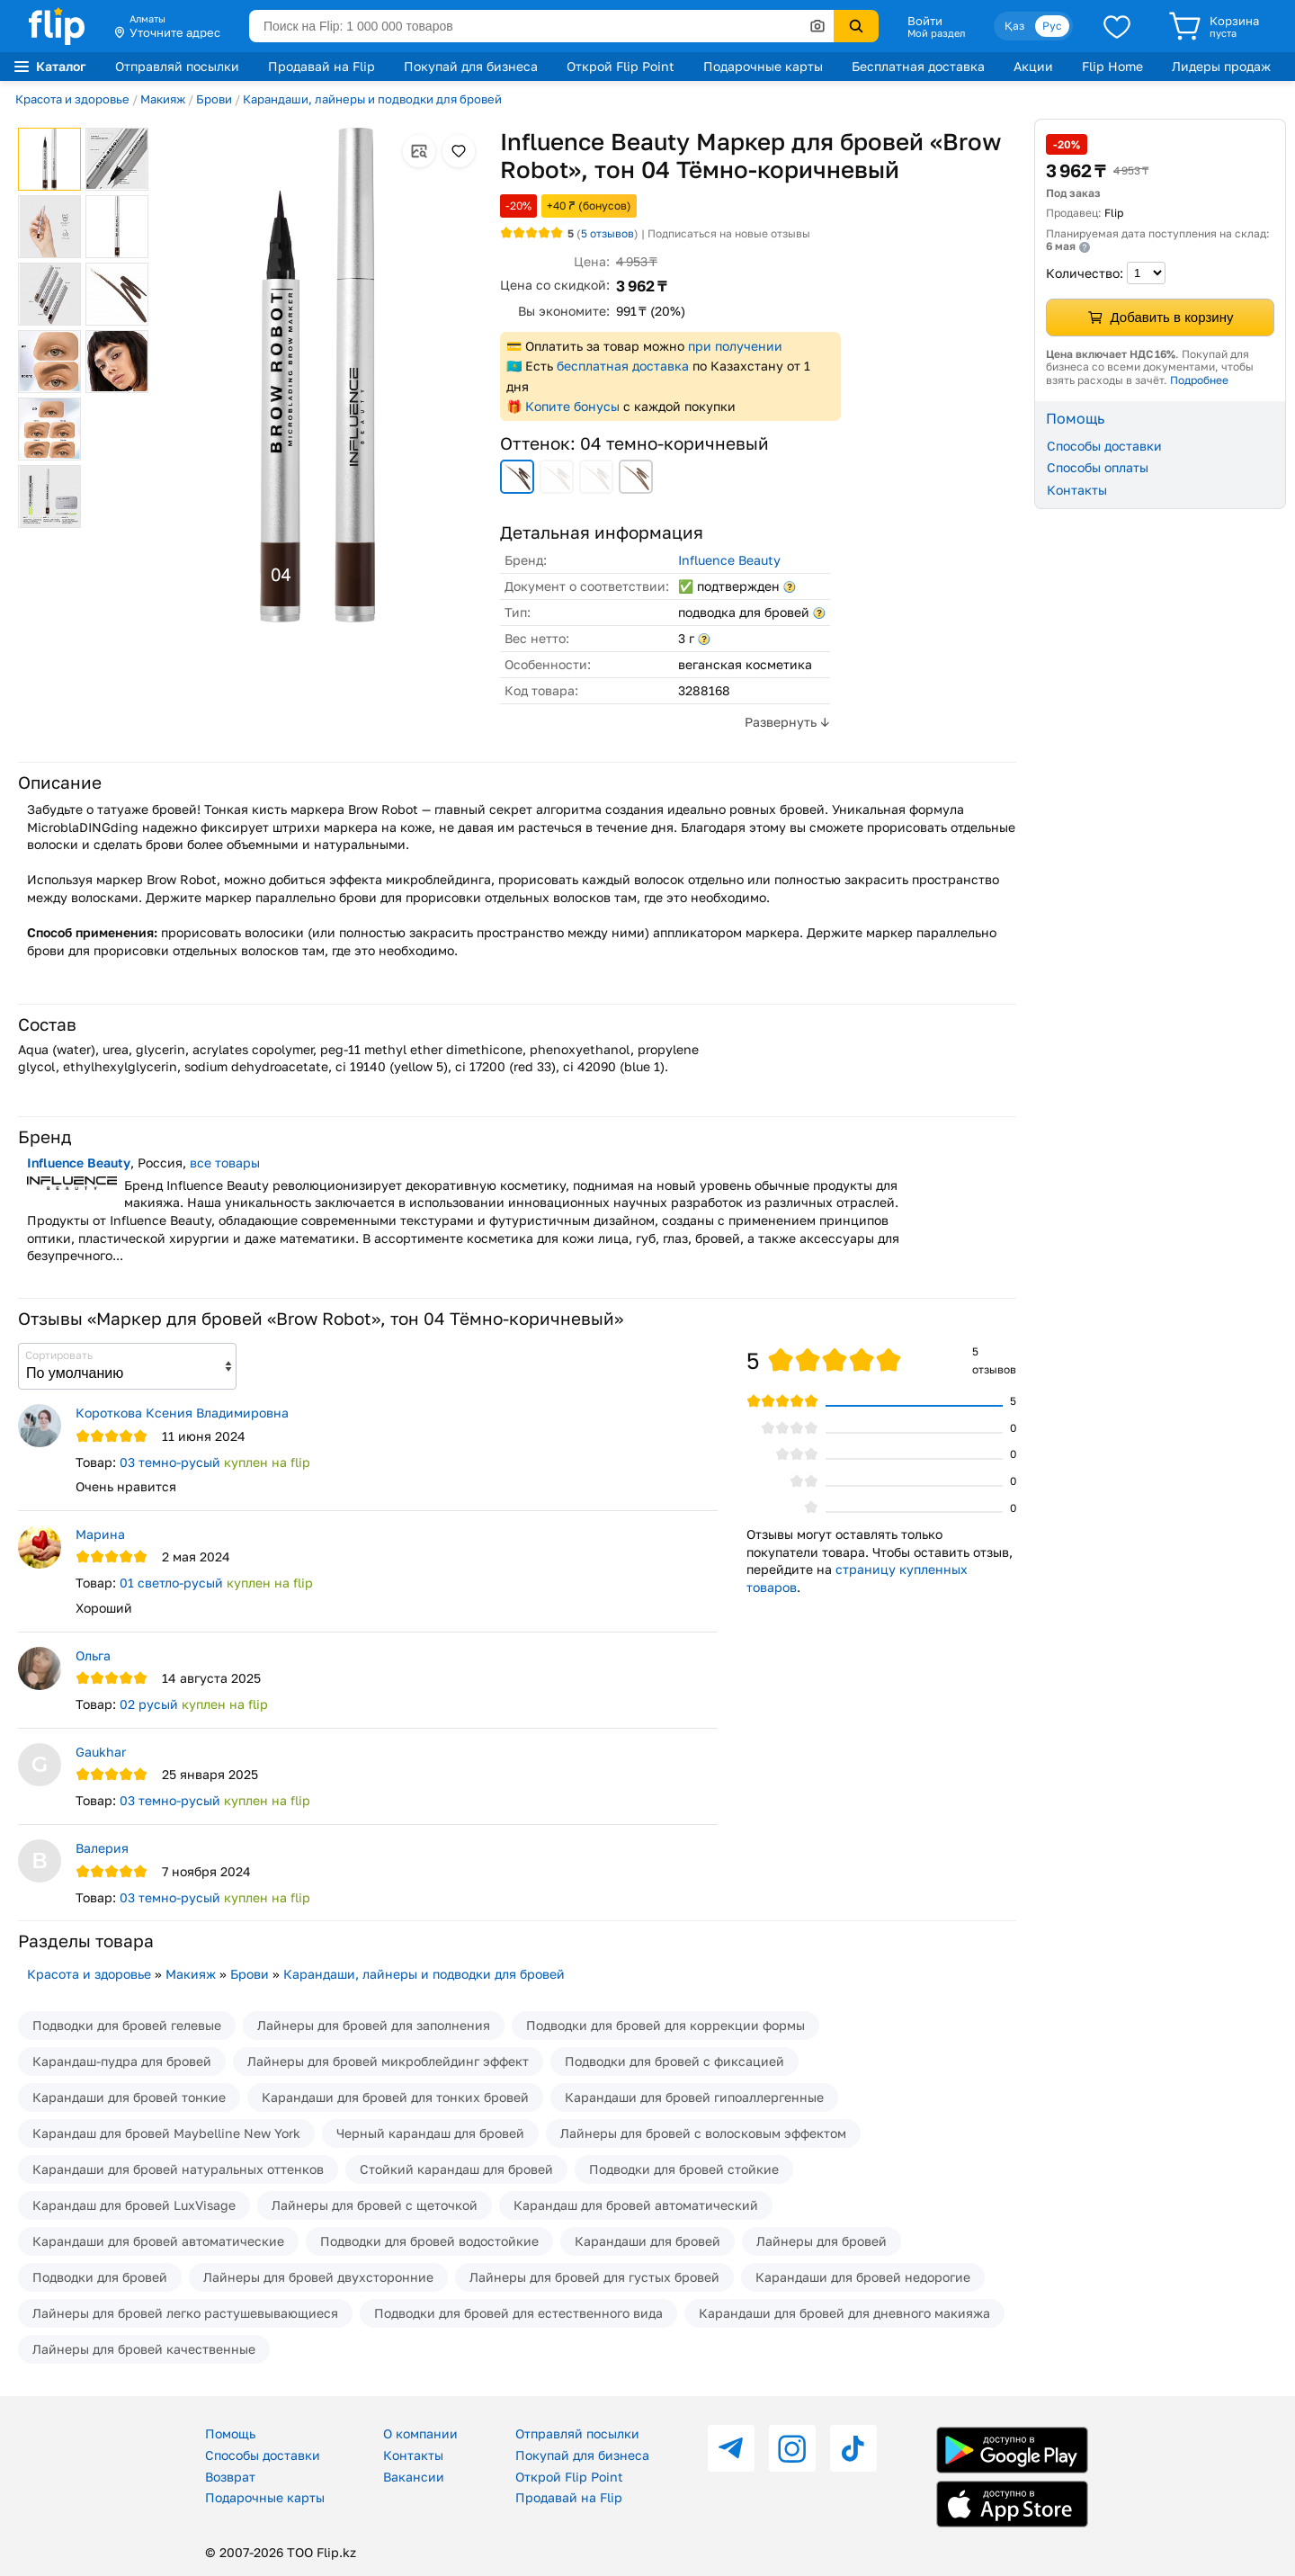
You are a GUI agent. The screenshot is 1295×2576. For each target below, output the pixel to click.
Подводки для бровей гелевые (126, 2025)
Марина (100, 1534)
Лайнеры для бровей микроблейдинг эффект (388, 2061)
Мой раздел (936, 33)
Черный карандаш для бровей (430, 2133)
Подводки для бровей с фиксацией (674, 2061)
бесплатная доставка (623, 365)
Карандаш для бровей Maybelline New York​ (166, 2133)
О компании (420, 2433)
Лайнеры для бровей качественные (143, 2349)
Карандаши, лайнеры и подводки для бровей (372, 99)
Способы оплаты (1097, 467)
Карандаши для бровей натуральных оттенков (178, 2169)
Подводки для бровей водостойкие (429, 2241)
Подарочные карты (763, 66)
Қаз (1014, 25)
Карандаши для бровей (647, 2241)
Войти (924, 20)
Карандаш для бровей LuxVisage (134, 2205)
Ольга (93, 1655)
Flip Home (1112, 66)
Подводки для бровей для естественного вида (518, 2313)
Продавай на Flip (321, 66)
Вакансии (413, 2476)
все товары (225, 1162)
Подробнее (1199, 380)
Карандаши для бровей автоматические (158, 2241)
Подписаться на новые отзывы (729, 233)
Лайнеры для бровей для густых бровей (594, 2277)
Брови (214, 99)
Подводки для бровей (99, 2277)
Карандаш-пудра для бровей (121, 2061)
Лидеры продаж (1221, 66)
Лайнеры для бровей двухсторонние (318, 2277)
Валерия (102, 1848)
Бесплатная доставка (918, 66)
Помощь (230, 2433)
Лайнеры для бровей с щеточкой (375, 2205)
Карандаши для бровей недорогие (862, 2277)
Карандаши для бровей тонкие (129, 2097)
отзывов (607, 233)
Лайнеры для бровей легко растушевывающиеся (185, 2313)
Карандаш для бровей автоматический (636, 2205)
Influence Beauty (729, 560)
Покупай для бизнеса (471, 66)
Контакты (1077, 489)
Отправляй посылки (177, 66)
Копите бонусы (572, 406)
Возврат (230, 2476)
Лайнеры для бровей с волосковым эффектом (703, 2133)
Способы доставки (1104, 445)
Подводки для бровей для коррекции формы (665, 2025)
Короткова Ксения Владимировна (182, 1412)
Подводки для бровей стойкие (684, 2169)
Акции (1033, 66)
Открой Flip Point (620, 66)
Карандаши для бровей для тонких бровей (395, 2097)
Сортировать (59, 1355)
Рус (1052, 25)
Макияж (162, 99)
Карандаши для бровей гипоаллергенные (694, 2097)
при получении (735, 345)
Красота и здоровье (72, 99)
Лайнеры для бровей (821, 2241)
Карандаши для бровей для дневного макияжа (844, 2313)
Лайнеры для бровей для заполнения (373, 2025)
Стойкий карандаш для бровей (456, 2169)
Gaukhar (101, 1751)
